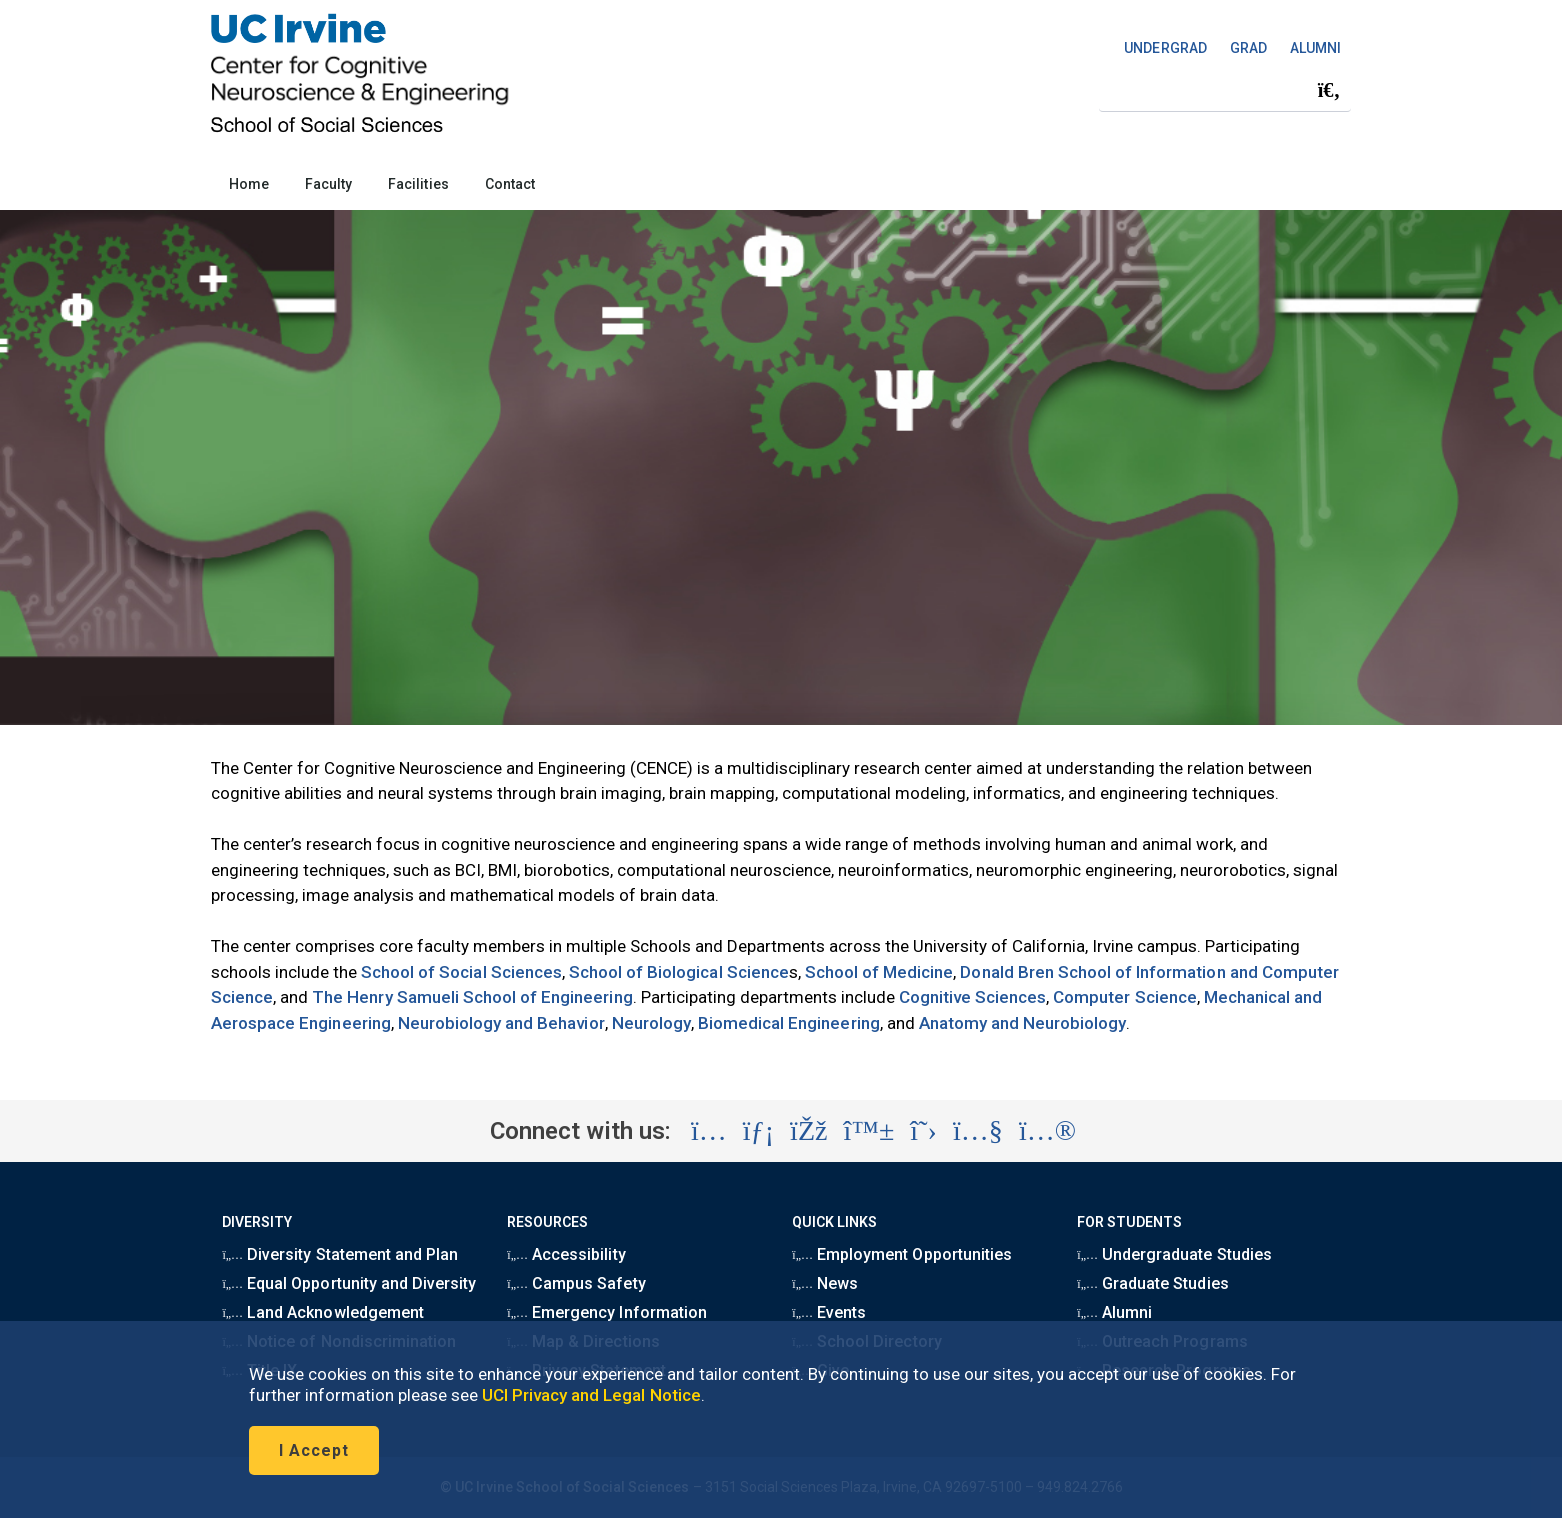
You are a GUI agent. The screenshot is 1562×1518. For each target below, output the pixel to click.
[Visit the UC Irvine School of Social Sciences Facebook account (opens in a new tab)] (808, 1131)
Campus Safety (576, 1283)
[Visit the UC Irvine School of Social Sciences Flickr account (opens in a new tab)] (1047, 1131)
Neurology (651, 1023)
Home (249, 184)
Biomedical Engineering (789, 1023)
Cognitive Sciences (973, 997)
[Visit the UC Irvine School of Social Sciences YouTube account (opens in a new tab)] (978, 1131)
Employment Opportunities (902, 1254)
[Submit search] (1329, 91)
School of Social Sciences (461, 972)
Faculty (328, 184)
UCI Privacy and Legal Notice (591, 1395)
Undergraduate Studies (1174, 1254)
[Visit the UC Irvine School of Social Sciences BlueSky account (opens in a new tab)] (869, 1131)
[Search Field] (1225, 90)
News (825, 1283)
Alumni (1114, 1312)
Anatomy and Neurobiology (1023, 1023)
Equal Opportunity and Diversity (349, 1283)
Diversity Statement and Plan (340, 1254)
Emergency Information (606, 1312)
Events (829, 1312)
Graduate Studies (1152, 1283)
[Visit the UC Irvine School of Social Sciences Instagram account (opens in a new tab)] (709, 1131)
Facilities (418, 184)
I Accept (314, 1450)
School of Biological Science (679, 972)
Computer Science (1125, 997)
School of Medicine (879, 972)
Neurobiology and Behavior (501, 1023)
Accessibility (566, 1254)
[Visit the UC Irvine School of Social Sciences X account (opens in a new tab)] (923, 1131)
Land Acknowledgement (322, 1312)
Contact (510, 184)
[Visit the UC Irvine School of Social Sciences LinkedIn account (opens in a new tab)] (758, 1131)
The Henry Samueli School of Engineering (472, 997)
